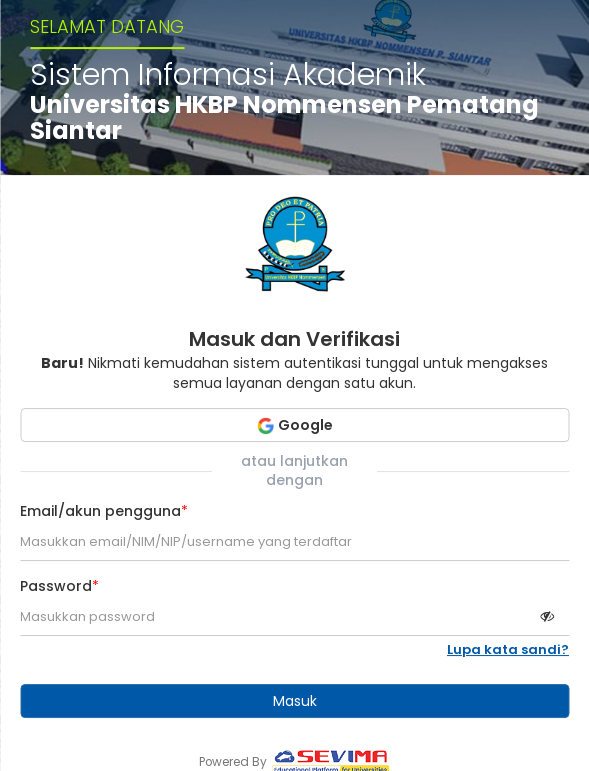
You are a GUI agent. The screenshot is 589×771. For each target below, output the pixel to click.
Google (294, 425)
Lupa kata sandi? (508, 650)
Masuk (295, 701)
